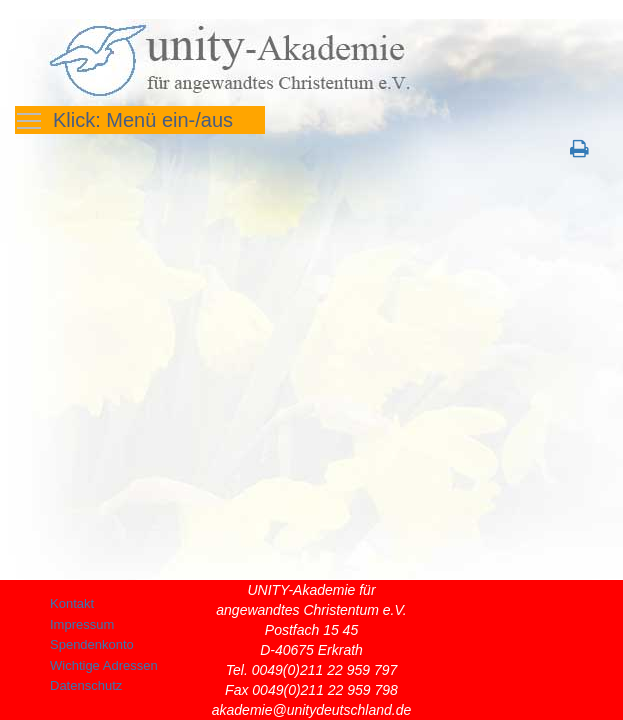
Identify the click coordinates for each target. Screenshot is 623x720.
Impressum (82, 624)
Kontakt (72, 603)
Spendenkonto (92, 644)
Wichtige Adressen (104, 665)
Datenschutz (86, 685)
